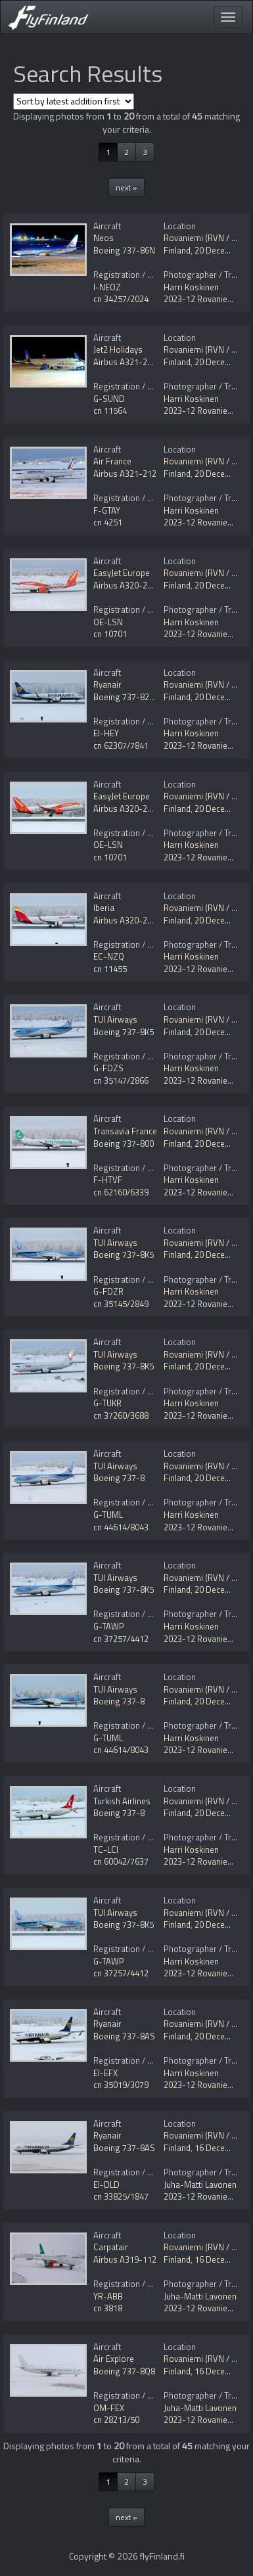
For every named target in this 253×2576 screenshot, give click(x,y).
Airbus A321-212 (124, 473)
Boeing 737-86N (124, 250)
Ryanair (107, 684)
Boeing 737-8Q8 (124, 2371)
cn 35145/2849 (121, 1303)
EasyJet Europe (121, 572)
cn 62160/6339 (121, 1192)
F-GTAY (106, 510)
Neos (103, 237)
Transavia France (125, 1131)
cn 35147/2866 (121, 1080)
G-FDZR (108, 1291)
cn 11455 (110, 968)
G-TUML (108, 1514)
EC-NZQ (108, 956)
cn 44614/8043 (121, 1527)
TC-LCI (105, 1849)
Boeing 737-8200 (125, 696)
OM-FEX (108, 2407)
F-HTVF (107, 1179)
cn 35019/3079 (121, 2084)
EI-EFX (105, 2072)
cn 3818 (107, 2308)
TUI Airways (115, 1019)
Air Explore (113, 2358)
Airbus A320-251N (127, 585)
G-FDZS (108, 1068)
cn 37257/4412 (121, 1638)
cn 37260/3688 (121, 1415)
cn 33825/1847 (121, 2196)
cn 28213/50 (116, 2419)
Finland (177, 250)
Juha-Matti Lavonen (200, 2184)
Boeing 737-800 (123, 1143)
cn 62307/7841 (121, 745)
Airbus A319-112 (124, 2259)
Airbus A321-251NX (130, 361)
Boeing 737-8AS (124, 2036)
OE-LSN (108, 622)
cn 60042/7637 (121, 1861)
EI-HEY (106, 733)
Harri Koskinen (191, 287)
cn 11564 (110, 410)
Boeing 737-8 (119, 1477)
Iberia (103, 907)
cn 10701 (110, 633)
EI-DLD (106, 2184)
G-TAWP (108, 1626)
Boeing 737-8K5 (123, 1031)
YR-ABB (108, 2296)
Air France (112, 461)
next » (126, 187)
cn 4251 (107, 522)
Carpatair (110, 2247)
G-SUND (109, 398)
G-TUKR (107, 1403)
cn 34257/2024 (121, 298)
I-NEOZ (107, 287)
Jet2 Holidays (118, 349)
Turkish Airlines (121, 1801)
